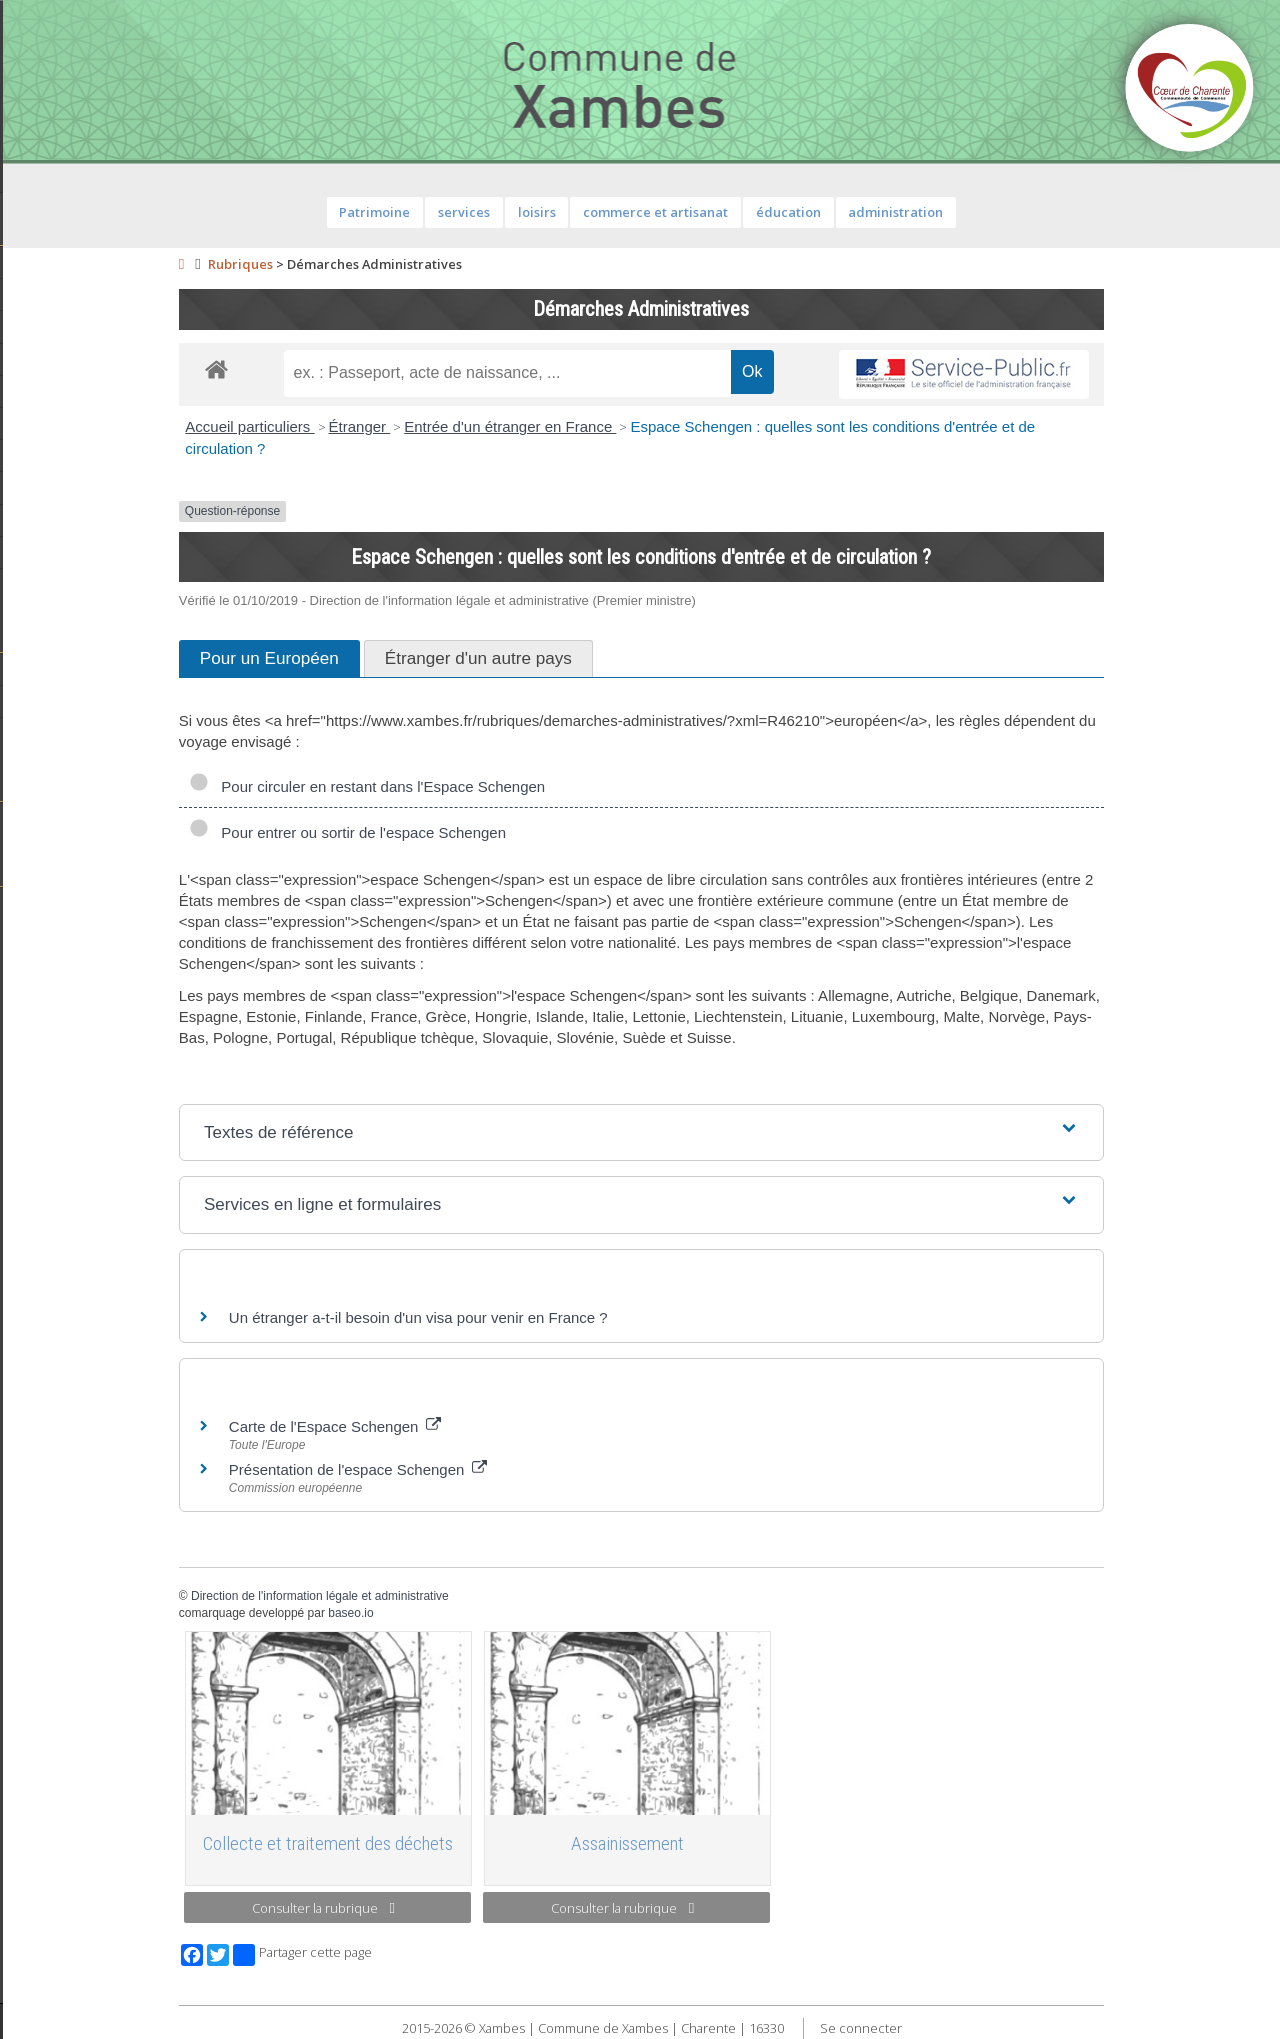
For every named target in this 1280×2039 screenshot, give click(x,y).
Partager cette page (411, 1955)
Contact (109, 76)
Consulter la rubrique (432, 1908)
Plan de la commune (83, 520)
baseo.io (459, 1613)
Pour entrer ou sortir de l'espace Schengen (456, 832)
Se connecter (969, 2028)
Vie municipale (64, 456)
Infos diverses (63, 584)
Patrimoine (52, 669)
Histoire (42, 702)
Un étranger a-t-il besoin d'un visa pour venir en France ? (527, 1317)
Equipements (59, 359)
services (573, 212)
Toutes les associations (95, 904)
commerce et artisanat (764, 212)
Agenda (42, 263)
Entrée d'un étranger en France (619, 426)
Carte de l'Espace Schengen (444, 1426)
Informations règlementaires (108, 488)
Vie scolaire (55, 819)
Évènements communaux (99, 552)
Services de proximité (87, 424)
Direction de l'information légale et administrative (429, 1596)
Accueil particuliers (358, 426)
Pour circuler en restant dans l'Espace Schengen (476, 786)
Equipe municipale (75, 295)
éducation (896, 212)
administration (1004, 212)
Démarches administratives (106, 391)
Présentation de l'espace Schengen (467, 1469)
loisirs (645, 212)
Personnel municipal (82, 327)
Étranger (468, 426)
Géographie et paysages (96, 734)
